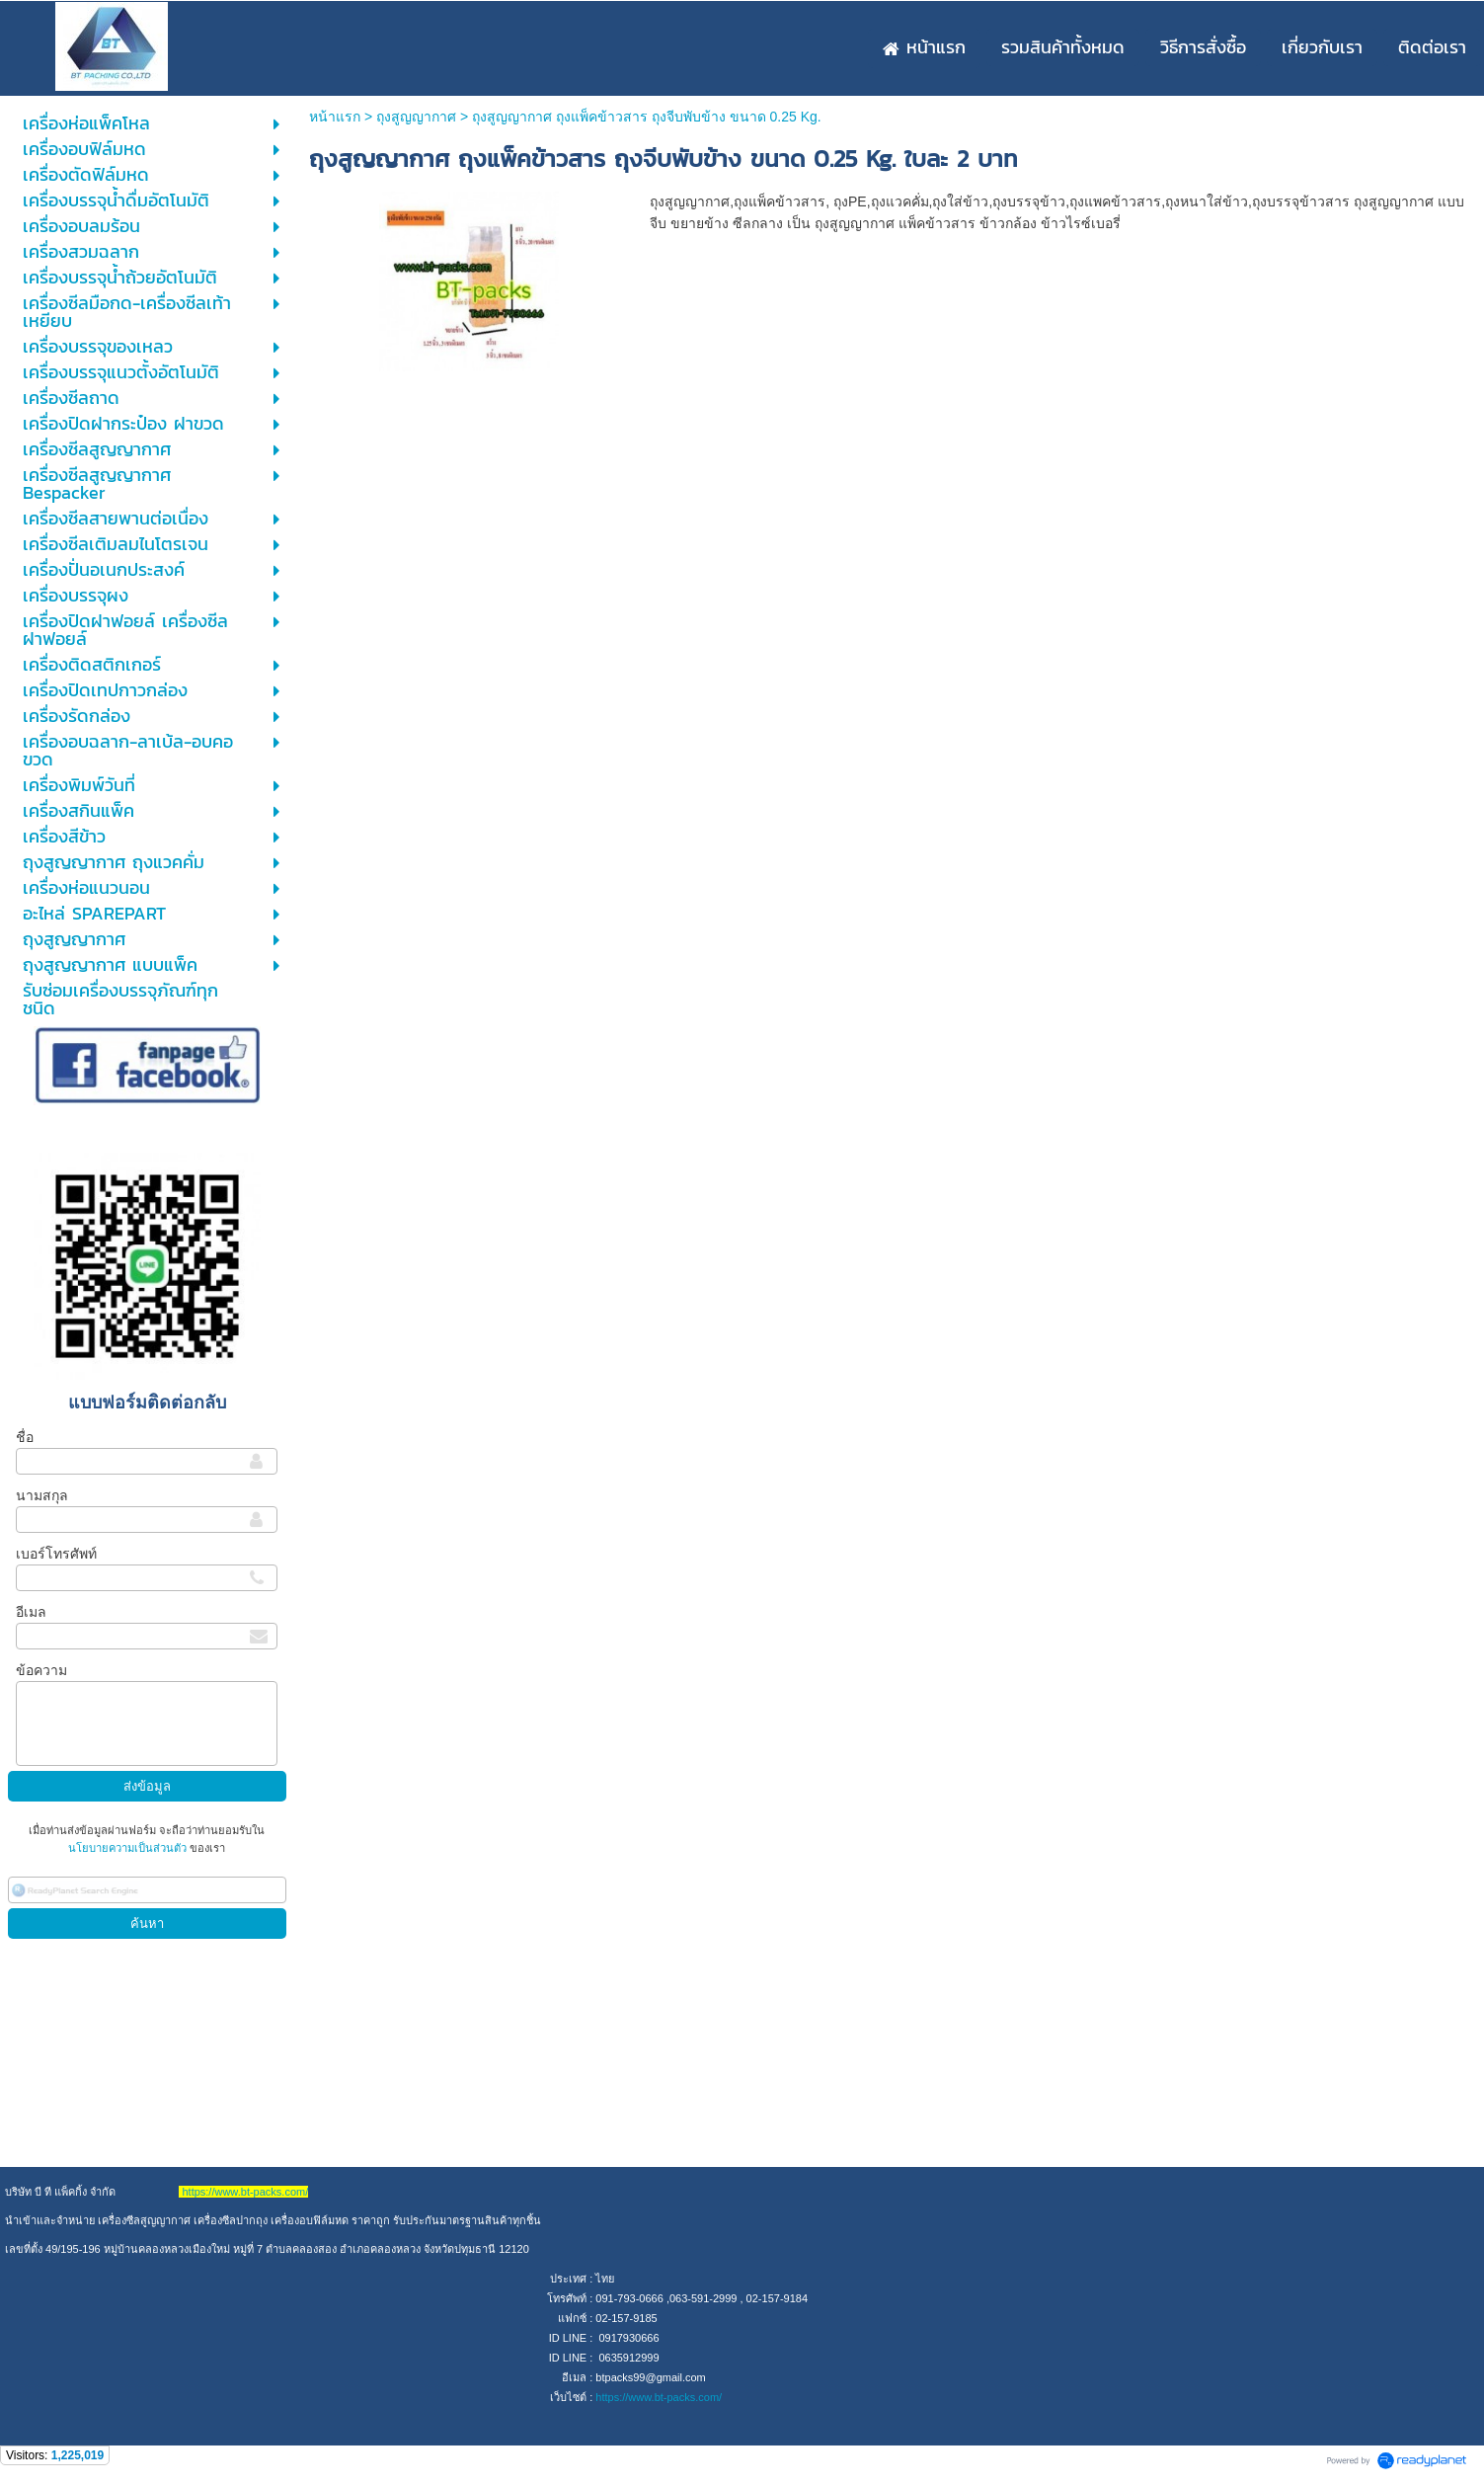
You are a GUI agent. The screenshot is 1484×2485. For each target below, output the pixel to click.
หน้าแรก (334, 116)
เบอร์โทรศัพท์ (56, 1554)
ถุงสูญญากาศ (416, 116)
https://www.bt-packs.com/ (658, 2397)
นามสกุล (42, 1495)
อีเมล (31, 1612)
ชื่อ (25, 1437)
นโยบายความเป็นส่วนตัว (129, 1848)
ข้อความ (41, 1670)
